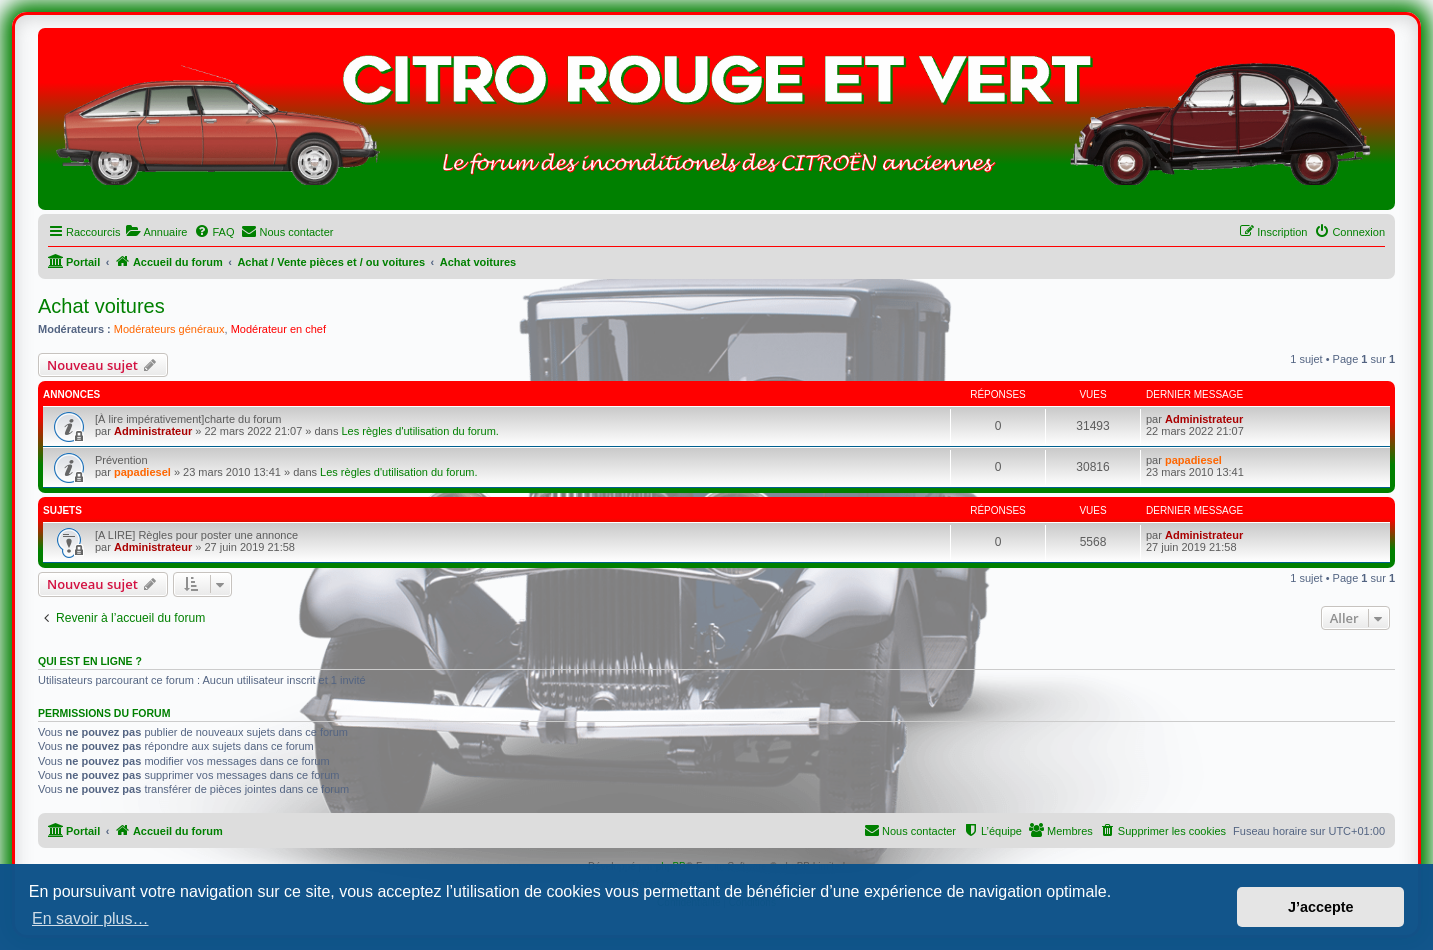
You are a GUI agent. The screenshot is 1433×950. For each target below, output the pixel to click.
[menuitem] (156, 232)
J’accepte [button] (1321, 907)
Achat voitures (101, 306)
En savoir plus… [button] (90, 918)
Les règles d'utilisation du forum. (419, 431)
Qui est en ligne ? (90, 661)
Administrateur (153, 431)
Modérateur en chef (278, 329)
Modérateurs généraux (169, 329)
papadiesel (142, 472)
